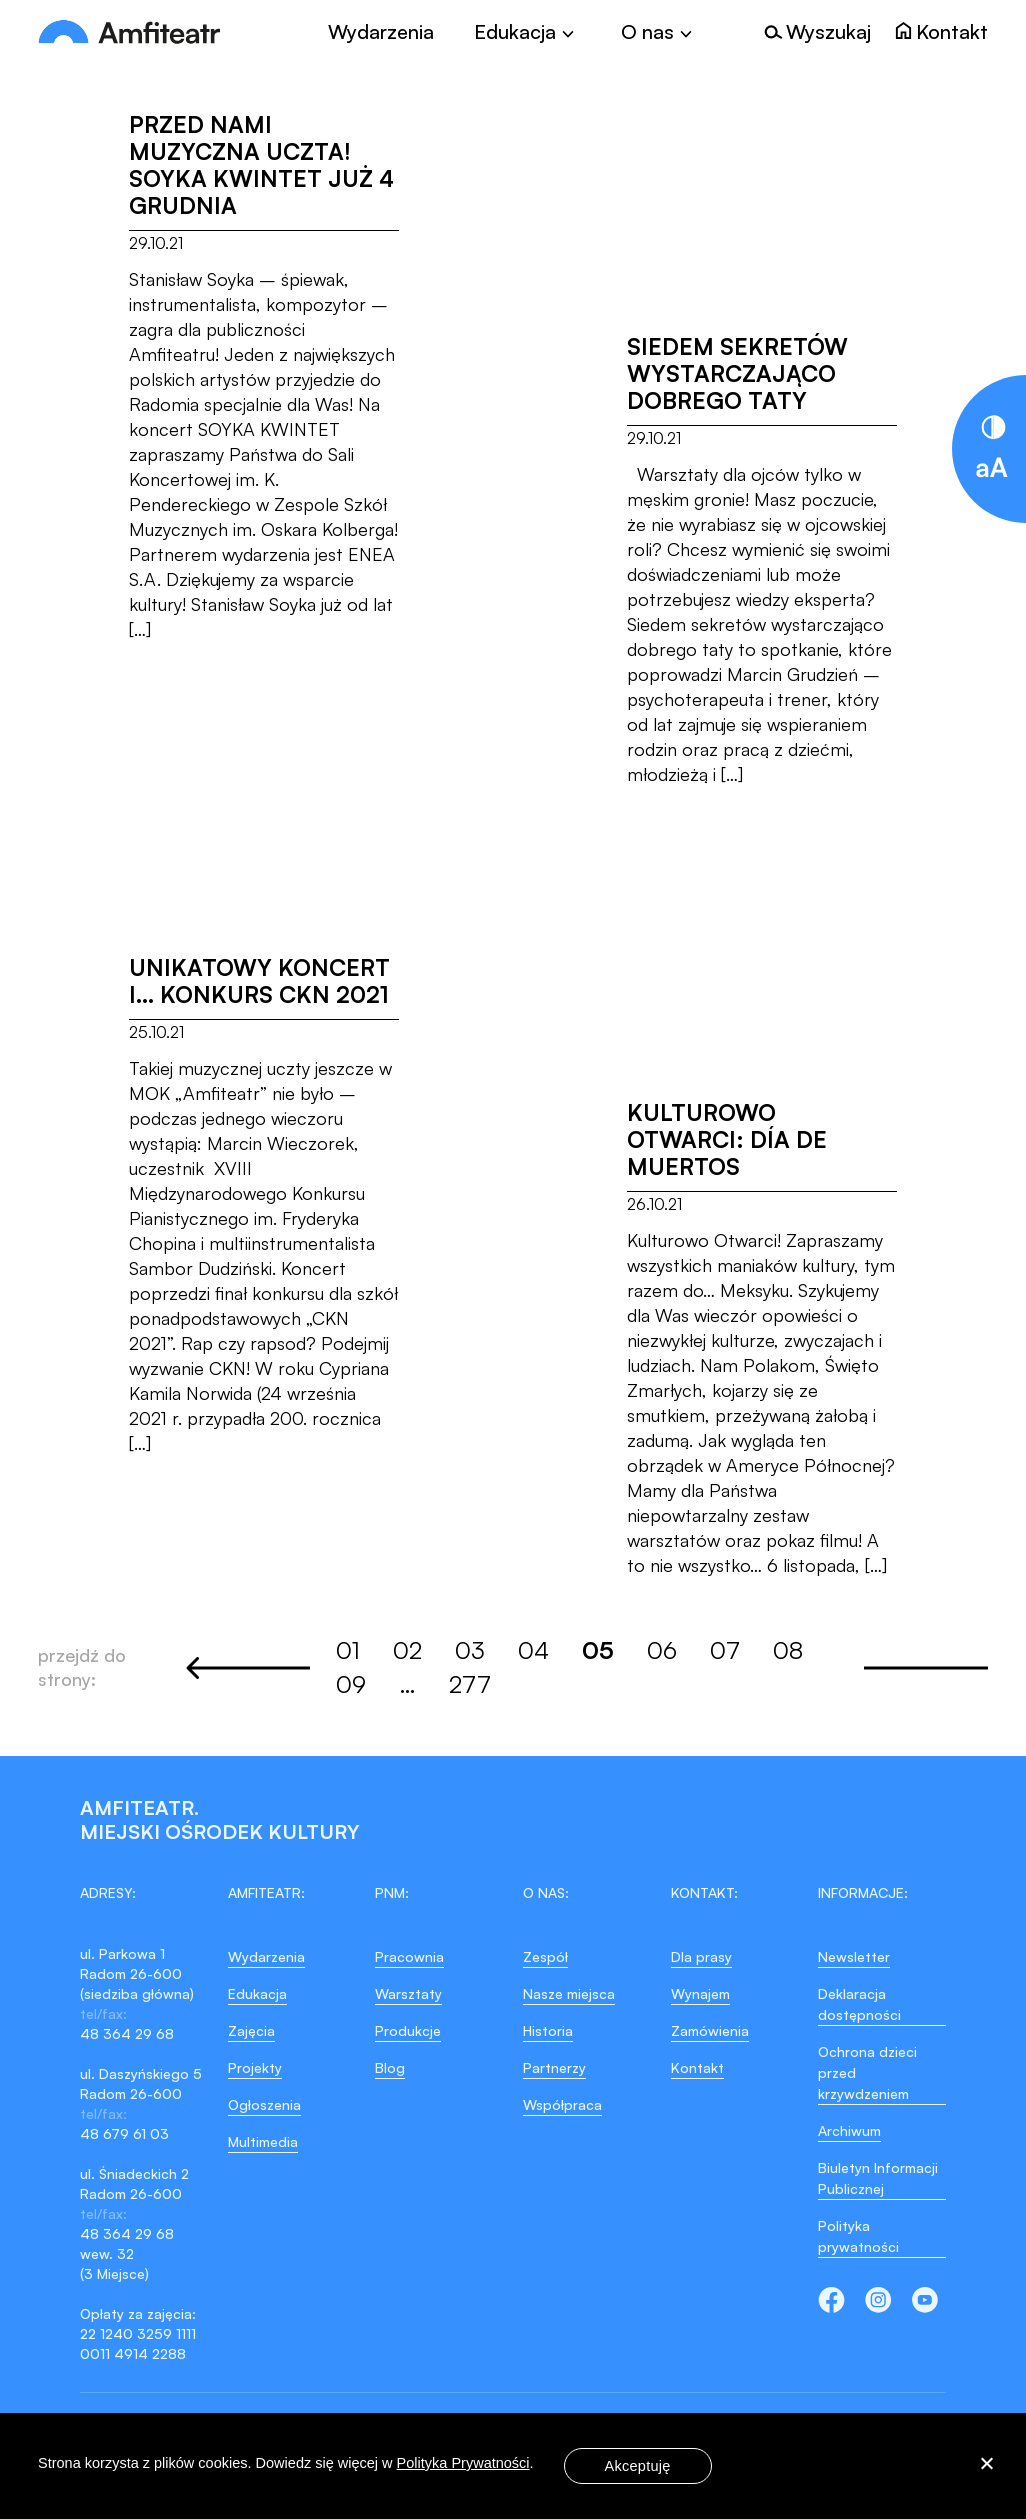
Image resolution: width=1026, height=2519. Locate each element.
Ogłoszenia (264, 2104)
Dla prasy (701, 1956)
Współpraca (562, 2104)
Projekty (255, 2067)
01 (348, 1650)
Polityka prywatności (858, 2236)
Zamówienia (710, 2030)
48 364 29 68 (127, 2033)
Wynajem (700, 1993)
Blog (390, 2067)
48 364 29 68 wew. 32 (127, 2243)
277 (470, 1684)
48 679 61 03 (124, 2133)
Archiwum (849, 2130)
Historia (548, 2030)
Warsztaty (408, 1993)
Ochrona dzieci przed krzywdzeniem (867, 2072)
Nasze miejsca (569, 1993)
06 (662, 1650)
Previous (248, 1668)
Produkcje (408, 2030)
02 (407, 1650)
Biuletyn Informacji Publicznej (878, 2178)
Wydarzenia (381, 32)
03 (470, 1650)
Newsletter (854, 1956)
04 (533, 1650)
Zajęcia (251, 2030)
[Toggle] (527, 32)
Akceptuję (638, 2466)
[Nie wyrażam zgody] (986, 2466)
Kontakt (697, 2067)
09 (351, 1684)
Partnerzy (554, 2067)
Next (926, 1668)
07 (725, 1650)
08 (788, 1650)
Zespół (545, 1956)
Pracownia (409, 1956)
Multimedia (263, 2141)
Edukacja (257, 1993)
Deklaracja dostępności (859, 2004)
